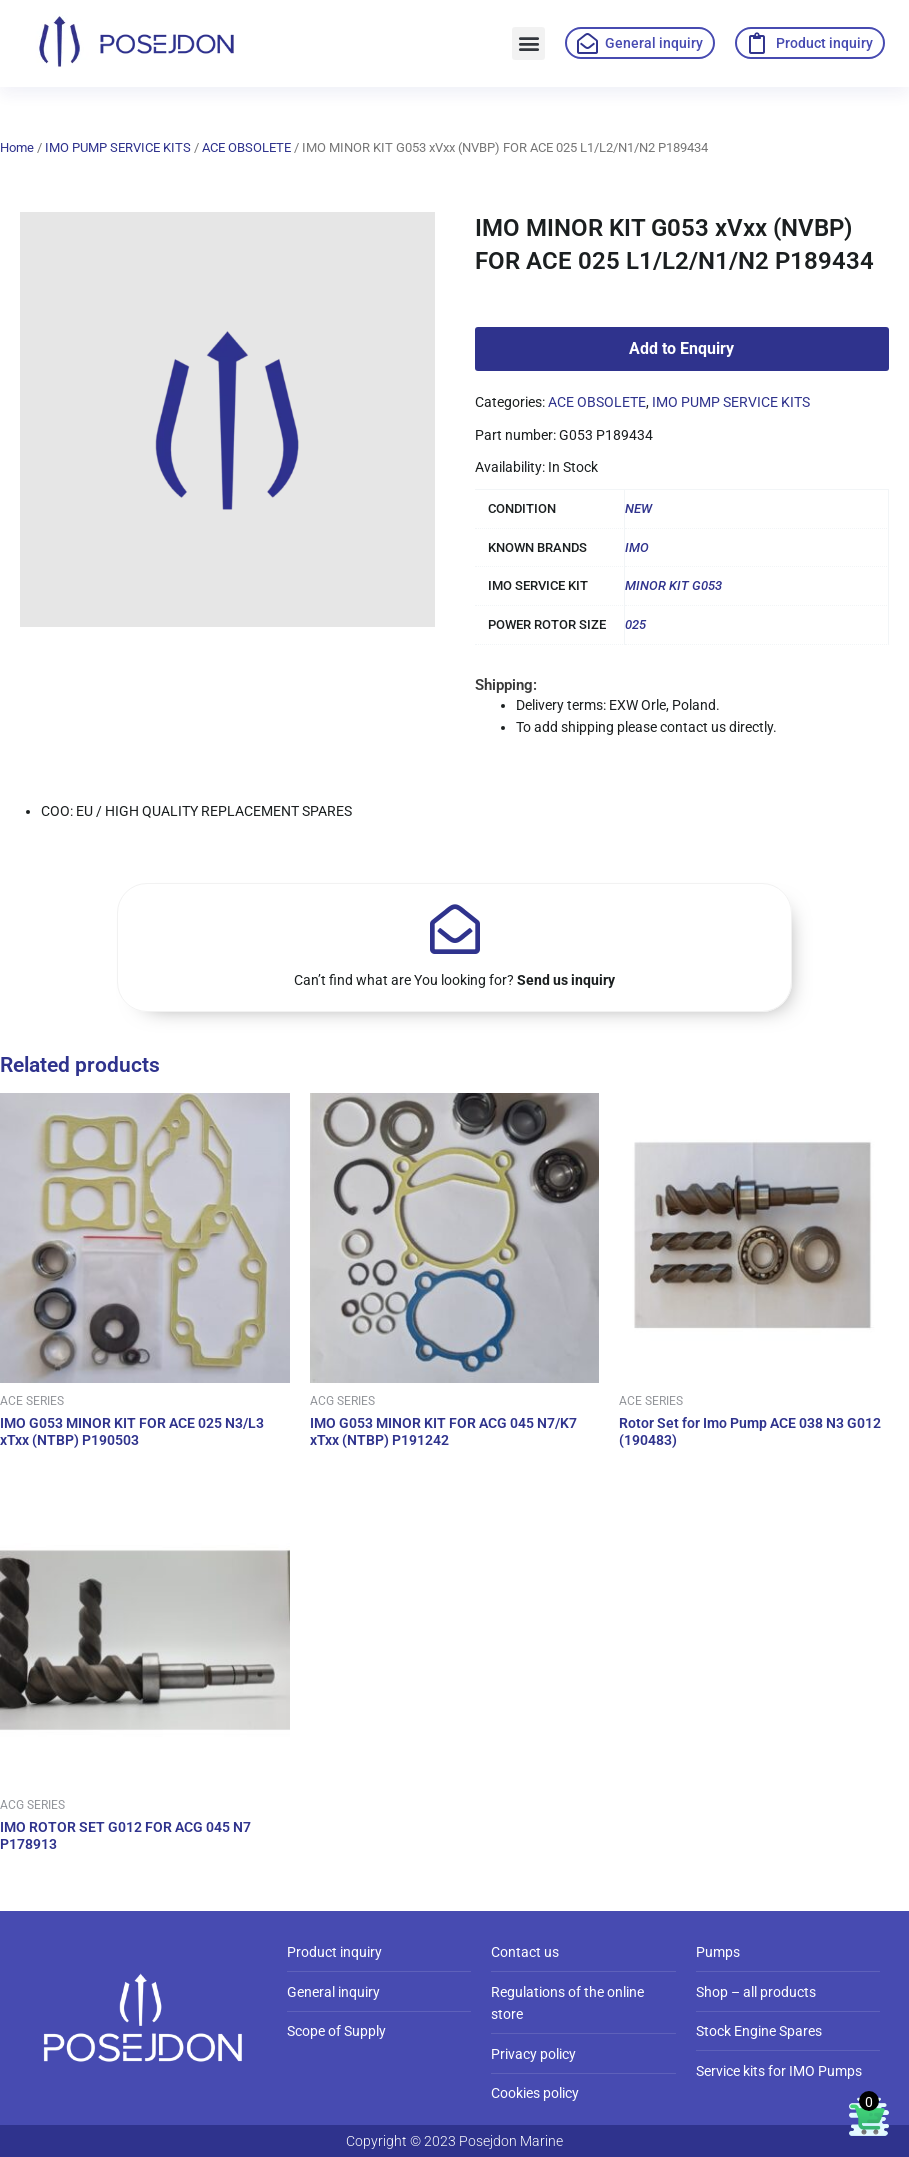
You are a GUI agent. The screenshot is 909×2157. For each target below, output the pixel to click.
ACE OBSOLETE (246, 147)
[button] (528, 43)
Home (17, 147)
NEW (638, 508)
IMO (637, 547)
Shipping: (506, 685)
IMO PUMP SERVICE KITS (118, 147)
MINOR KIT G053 (673, 585)
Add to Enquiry (681, 348)
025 (635, 624)
